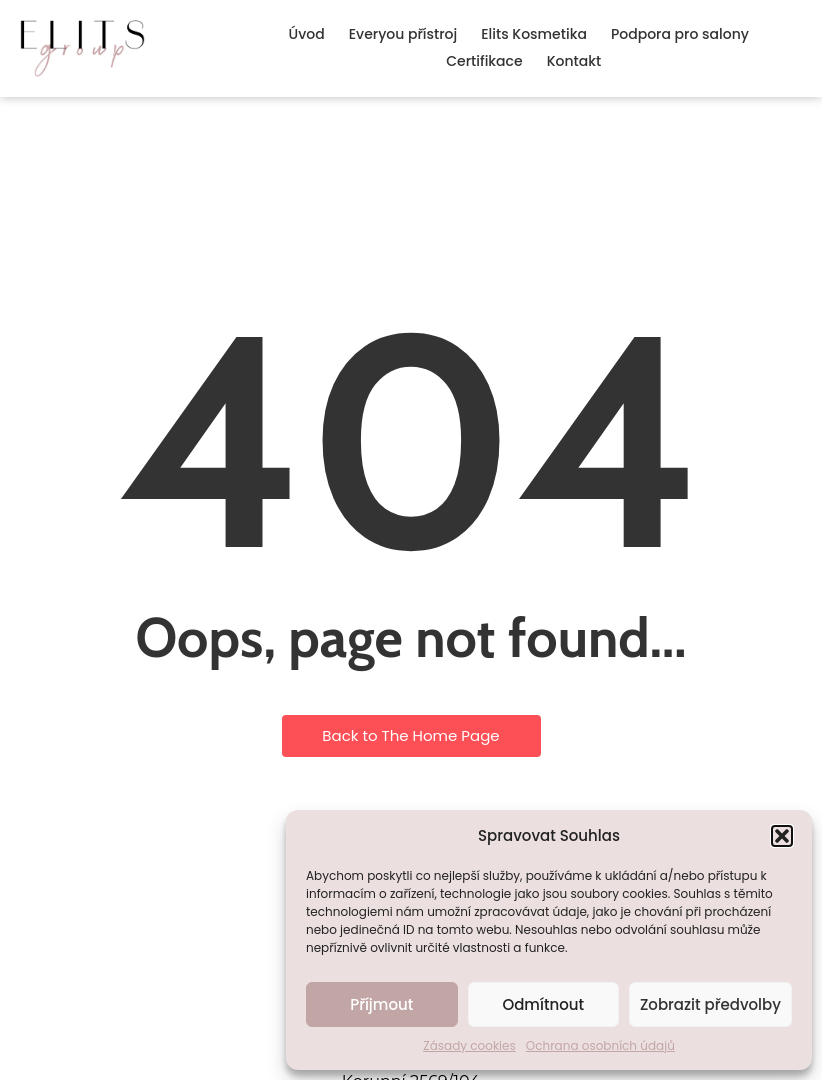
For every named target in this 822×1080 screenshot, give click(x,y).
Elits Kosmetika (534, 34)
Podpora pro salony (680, 34)
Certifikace (484, 61)
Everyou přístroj (403, 34)
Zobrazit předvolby (710, 1004)
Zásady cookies (469, 1045)
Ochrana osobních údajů (600, 1045)
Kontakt (574, 61)
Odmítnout (543, 1004)
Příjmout (381, 1004)
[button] (782, 836)
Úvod (307, 34)
